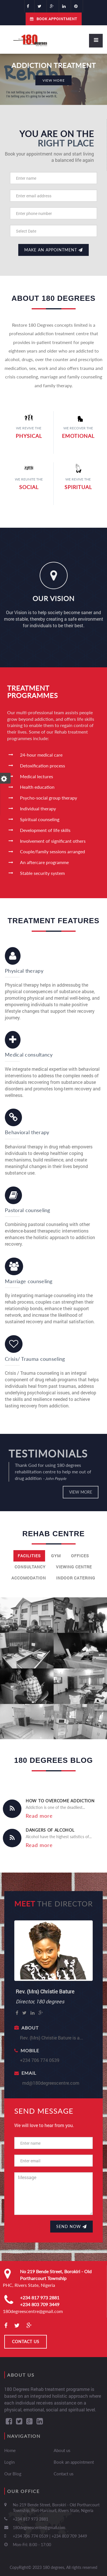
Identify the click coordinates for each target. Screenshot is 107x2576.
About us (62, 2450)
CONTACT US (25, 2341)
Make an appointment (53, 249)
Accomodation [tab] (28, 1578)
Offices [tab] (80, 1555)
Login (9, 2462)
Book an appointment (74, 2462)
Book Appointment (53, 18)
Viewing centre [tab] (74, 1566)
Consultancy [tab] (30, 1566)
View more (80, 1492)
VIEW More (54, 80)
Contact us (64, 2473)
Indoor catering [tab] (75, 1578)
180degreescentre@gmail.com (33, 2311)
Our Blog (12, 2473)
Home (10, 2450)
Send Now (71, 2226)
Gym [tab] (56, 1555)
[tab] (53, 1586)
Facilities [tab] (29, 1555)
